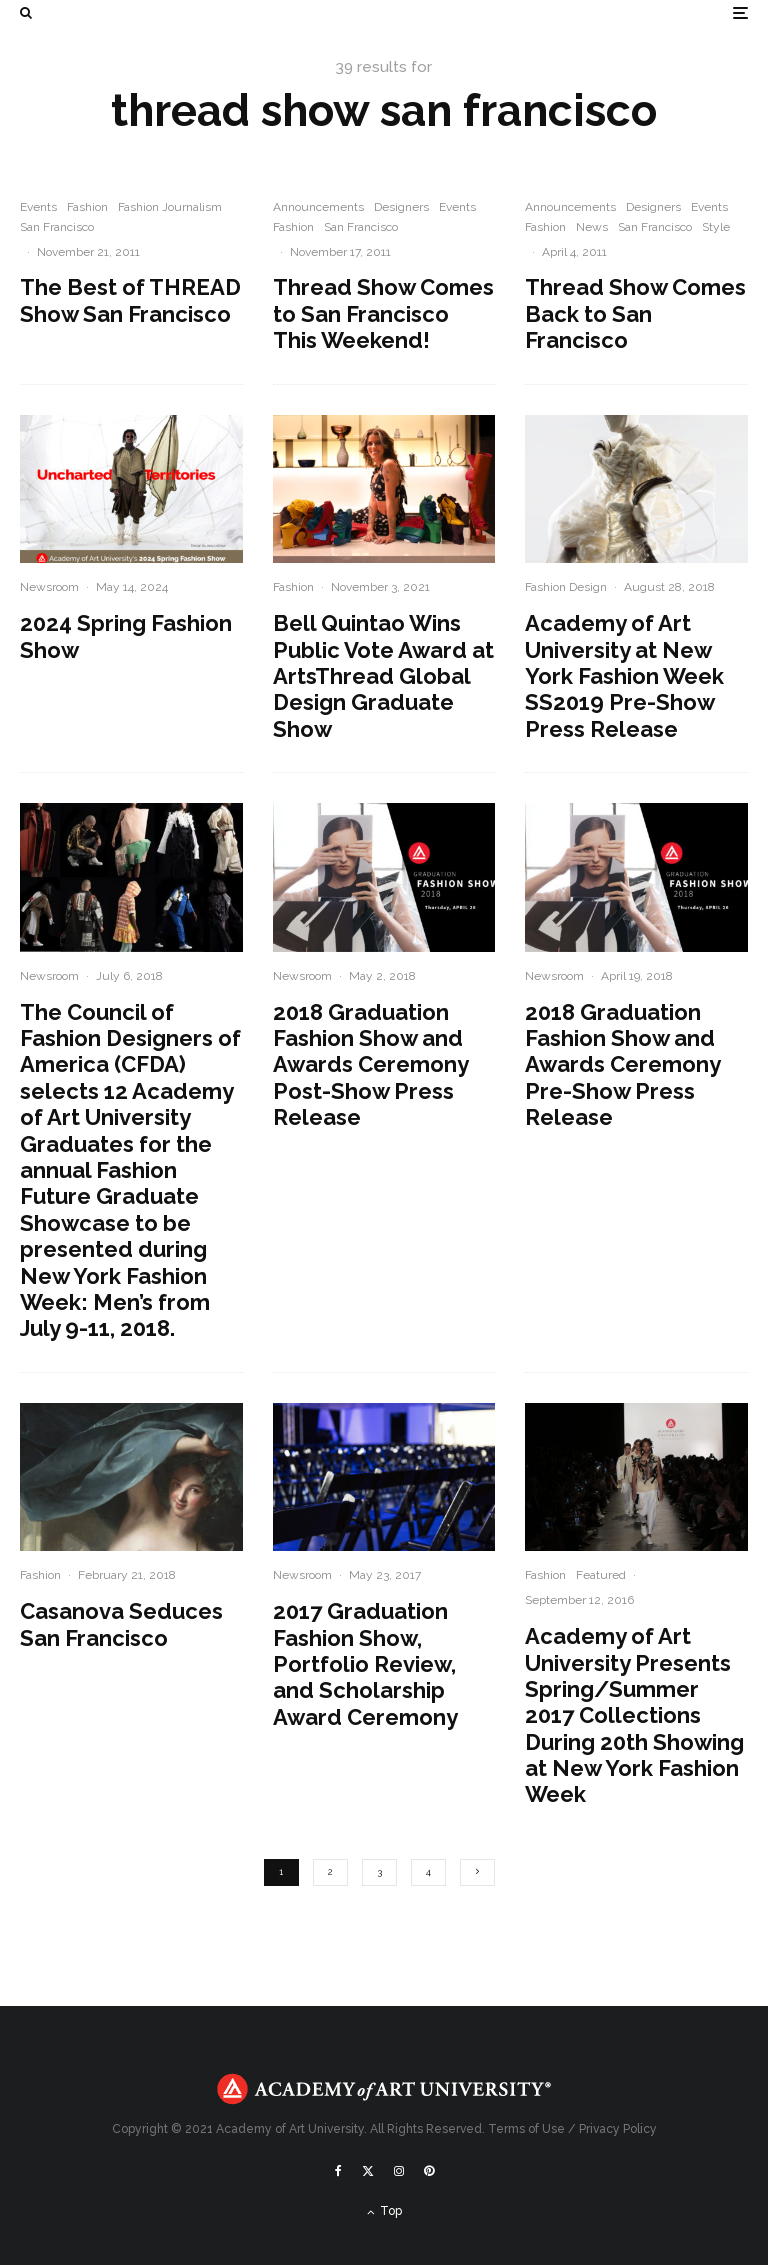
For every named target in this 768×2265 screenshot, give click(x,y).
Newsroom (49, 587)
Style (716, 227)
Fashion (87, 207)
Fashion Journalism (170, 207)
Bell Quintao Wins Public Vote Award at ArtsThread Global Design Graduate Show (383, 676)
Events (38, 207)
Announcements (318, 207)
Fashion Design (566, 587)
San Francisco (57, 227)
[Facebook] (338, 2171)
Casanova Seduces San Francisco (121, 1624)
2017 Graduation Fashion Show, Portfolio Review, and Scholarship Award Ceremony (365, 1664)
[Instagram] (399, 2171)
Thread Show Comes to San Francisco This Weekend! (383, 313)
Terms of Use (526, 2129)
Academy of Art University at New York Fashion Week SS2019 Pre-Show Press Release (624, 676)
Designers (401, 207)
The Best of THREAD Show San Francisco (130, 300)
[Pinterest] (429, 2171)
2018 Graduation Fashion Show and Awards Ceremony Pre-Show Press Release (622, 1065)
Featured (601, 1575)
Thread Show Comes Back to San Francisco (635, 313)
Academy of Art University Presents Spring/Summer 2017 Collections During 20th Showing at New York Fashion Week (634, 1715)
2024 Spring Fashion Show (126, 636)
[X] (368, 2171)
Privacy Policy (618, 2129)
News (592, 227)
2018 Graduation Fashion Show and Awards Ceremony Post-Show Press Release (370, 1065)
